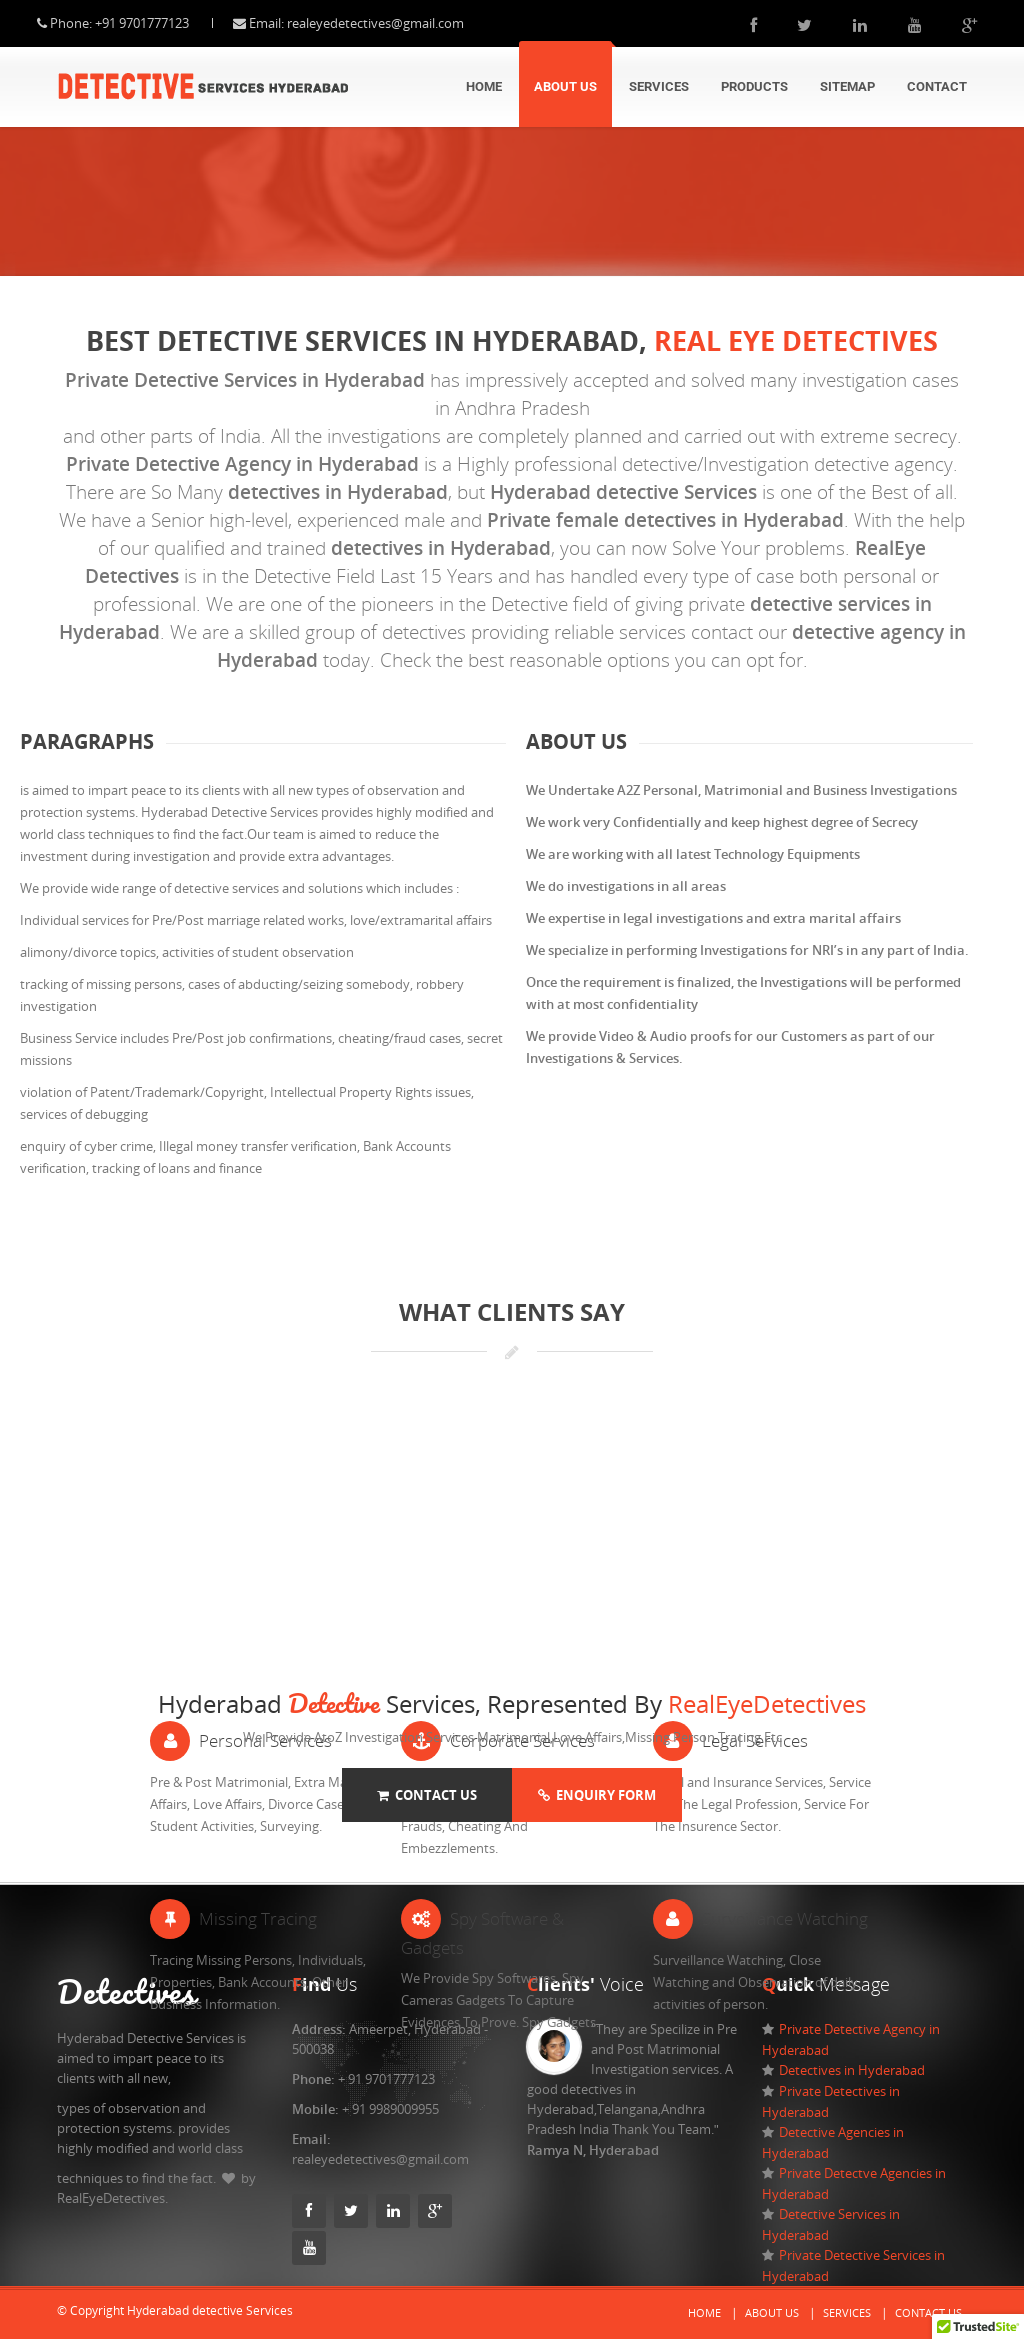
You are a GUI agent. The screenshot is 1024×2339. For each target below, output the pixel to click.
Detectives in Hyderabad (852, 2070)
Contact (937, 86)
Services (659, 86)
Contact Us (427, 1795)
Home (484, 86)
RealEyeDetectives (767, 1703)
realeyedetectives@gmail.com (395, 23)
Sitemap (847, 86)
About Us (565, 86)
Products (754, 86)
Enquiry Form (597, 1795)
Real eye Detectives (796, 340)
